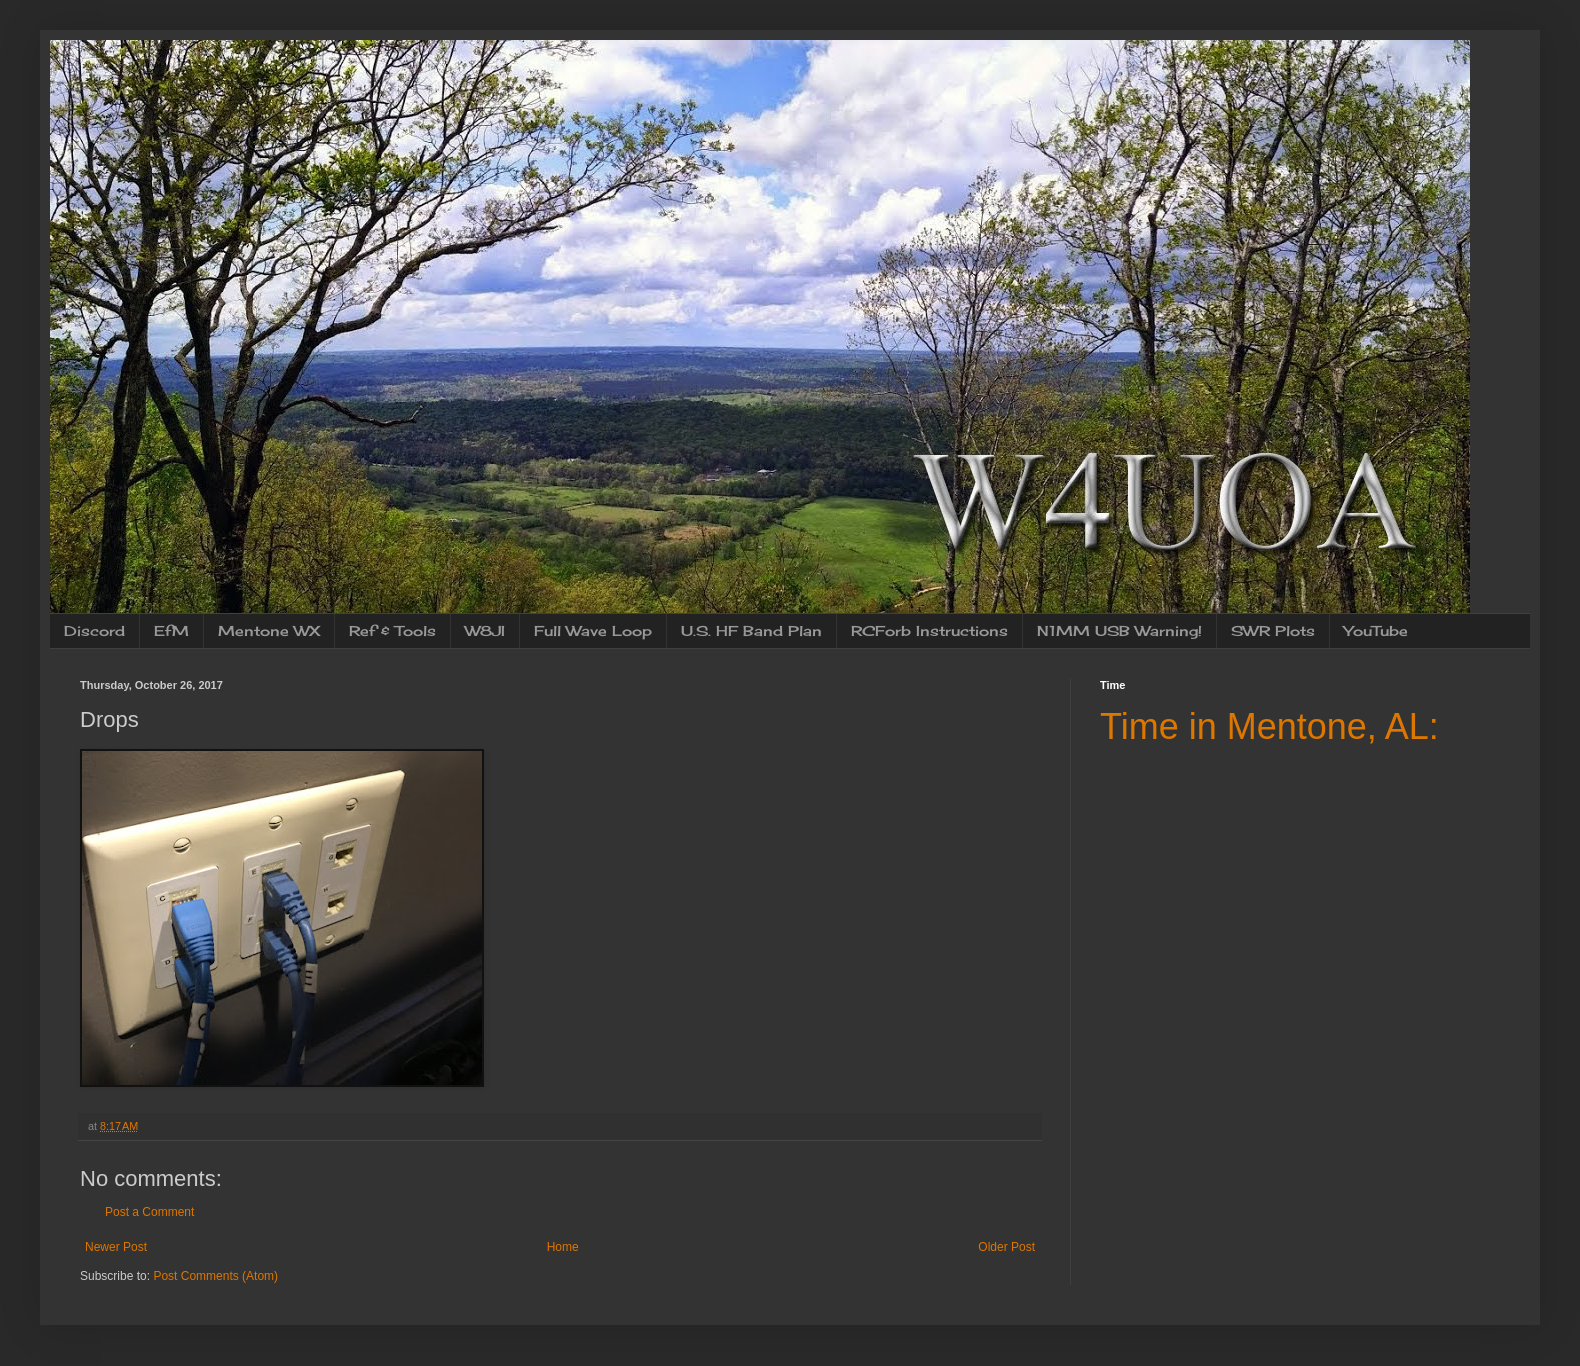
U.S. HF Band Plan (751, 630)
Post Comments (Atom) (215, 1276)
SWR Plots (1273, 630)
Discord (94, 630)
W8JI (485, 630)
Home (563, 1247)
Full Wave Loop (593, 630)
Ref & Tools (392, 630)
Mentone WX (269, 630)
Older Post (1006, 1247)
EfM (171, 630)
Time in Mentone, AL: (1269, 726)
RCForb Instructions (929, 630)
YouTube (1376, 630)
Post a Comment (149, 1212)
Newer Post (116, 1247)
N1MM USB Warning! (1119, 630)
